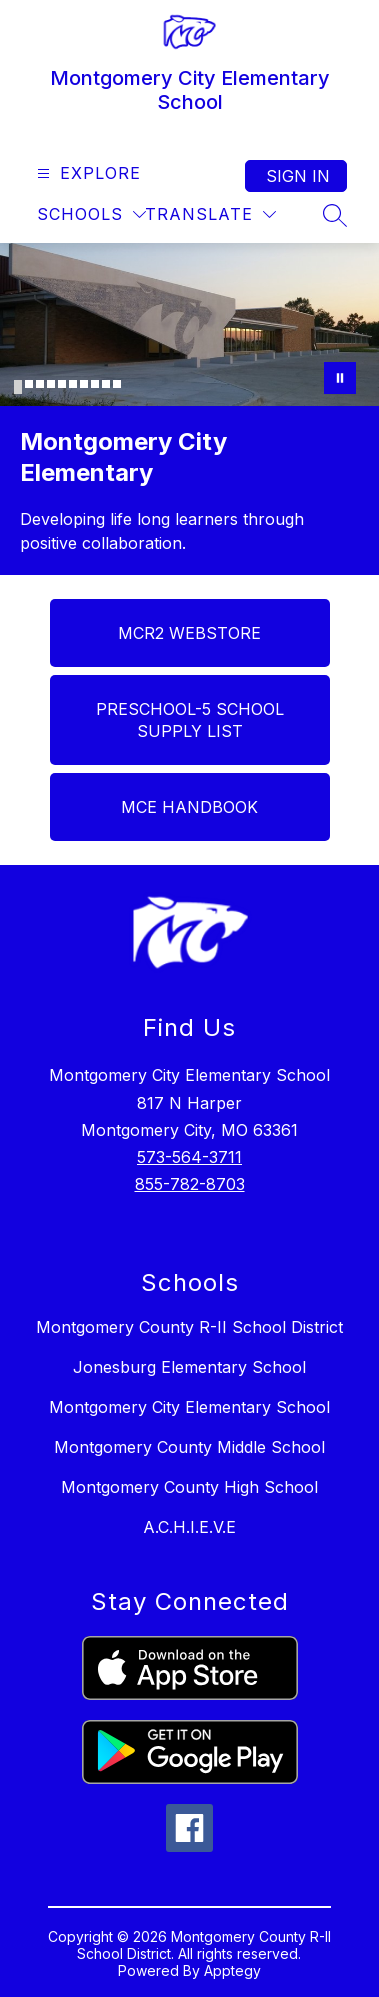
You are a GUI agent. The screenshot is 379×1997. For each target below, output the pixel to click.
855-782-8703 (190, 1184)
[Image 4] (51, 384)
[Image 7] (84, 384)
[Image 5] (62, 384)
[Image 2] (29, 384)
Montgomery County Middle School (189, 1447)
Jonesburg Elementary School (189, 1367)
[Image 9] (106, 384)
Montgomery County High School (189, 1487)
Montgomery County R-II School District (189, 1327)
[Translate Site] (210, 214)
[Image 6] (73, 384)
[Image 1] (18, 387)
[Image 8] (95, 384)
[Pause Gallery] (340, 378)
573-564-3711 (189, 1157)
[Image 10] (117, 384)
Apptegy (232, 1970)
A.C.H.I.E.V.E (189, 1527)
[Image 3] (40, 384)
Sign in (298, 176)
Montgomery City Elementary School (189, 1407)
